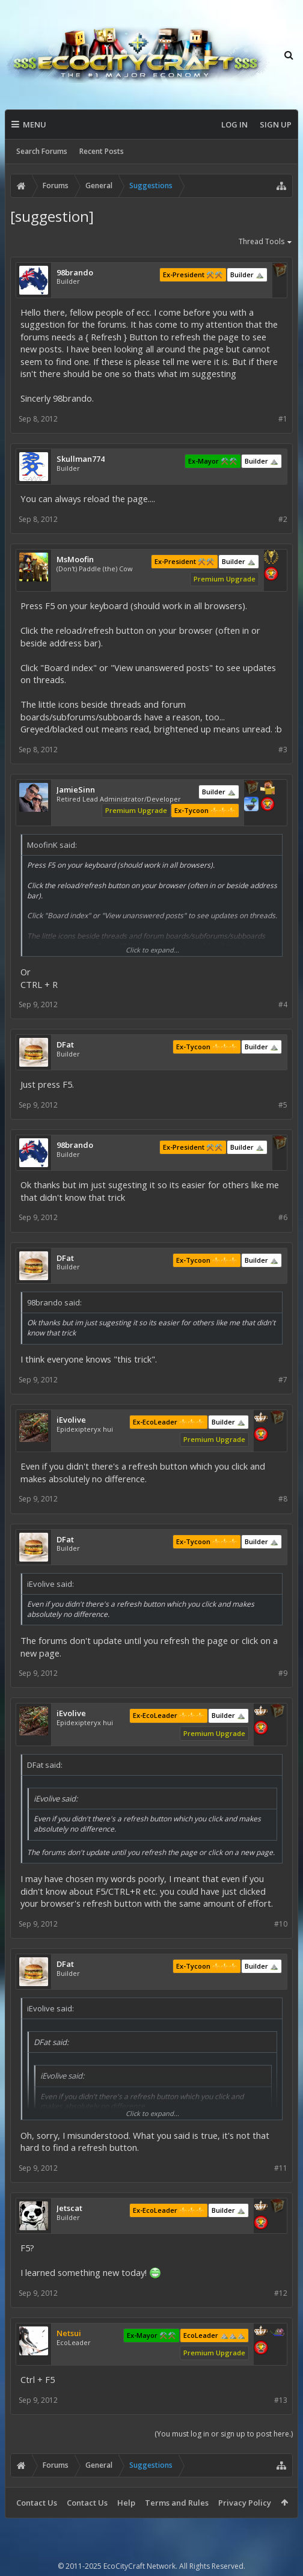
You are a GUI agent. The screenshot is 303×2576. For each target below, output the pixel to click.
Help (126, 2502)
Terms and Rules (177, 2502)
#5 (282, 1104)
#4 (282, 1004)
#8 (282, 1498)
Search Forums (41, 151)
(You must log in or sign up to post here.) (224, 2434)
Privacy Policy (244, 2502)
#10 (280, 1923)
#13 (280, 2400)
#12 (280, 2293)
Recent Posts (101, 151)
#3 (282, 749)
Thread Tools (266, 242)
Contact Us (36, 2502)
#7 (282, 1379)
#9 (282, 1673)
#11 (280, 2168)
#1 (282, 418)
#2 (282, 519)
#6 (282, 1217)
